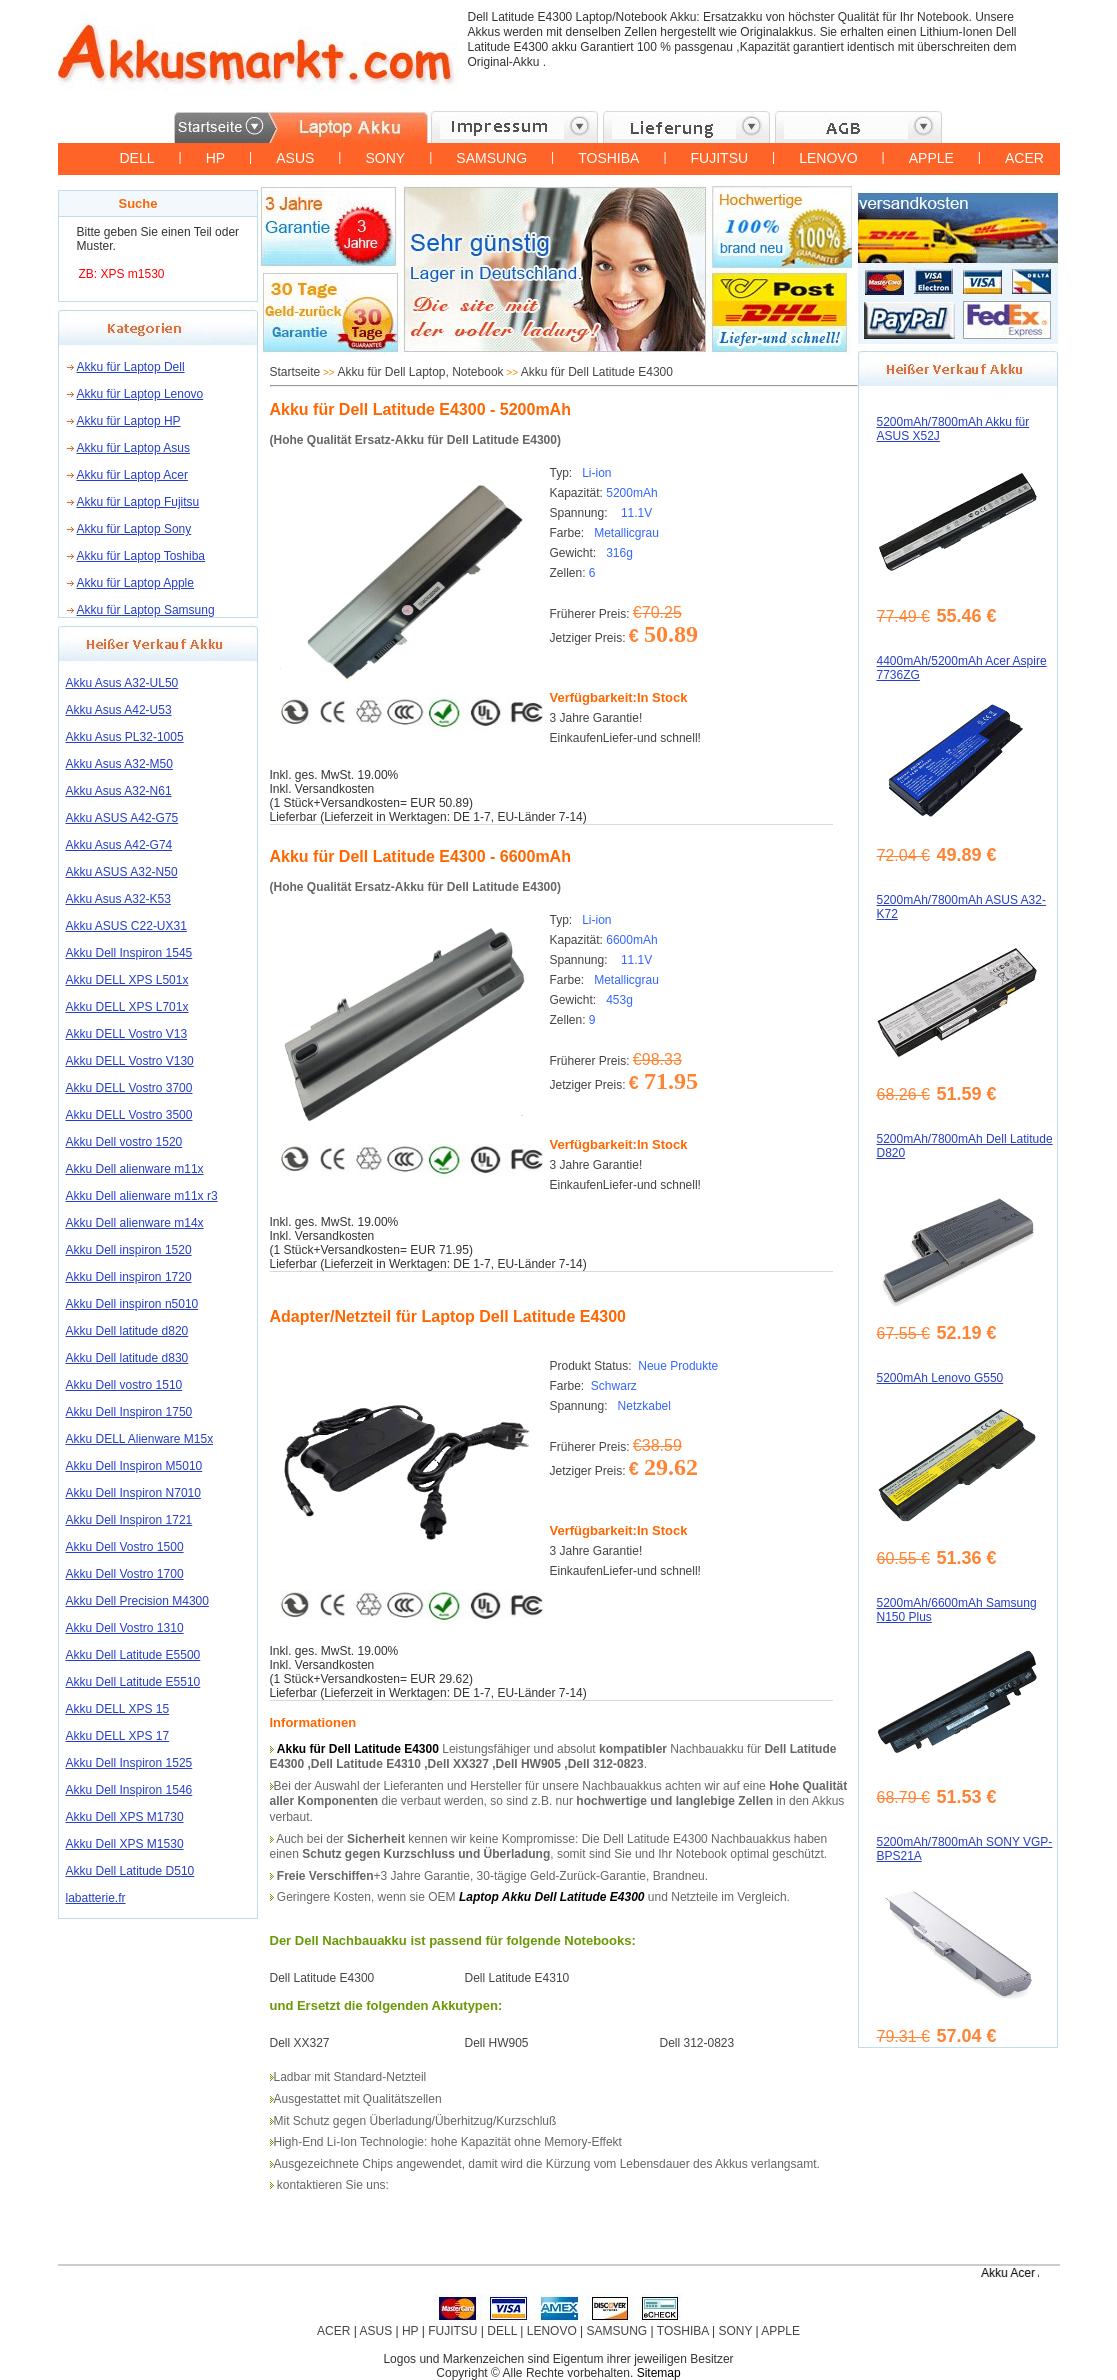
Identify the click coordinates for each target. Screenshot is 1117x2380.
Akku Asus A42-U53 (119, 710)
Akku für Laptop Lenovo (140, 394)
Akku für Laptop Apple (135, 583)
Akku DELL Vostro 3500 (129, 1115)
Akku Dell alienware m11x (135, 1169)
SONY (385, 158)
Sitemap (659, 2373)
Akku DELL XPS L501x (127, 980)
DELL (137, 158)
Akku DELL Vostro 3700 (129, 1088)
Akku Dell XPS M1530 (125, 1844)
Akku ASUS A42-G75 (122, 818)
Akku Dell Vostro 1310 (125, 1628)
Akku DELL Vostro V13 (127, 1034)
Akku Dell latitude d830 (127, 1358)
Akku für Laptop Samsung (146, 610)
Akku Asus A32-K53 (118, 899)
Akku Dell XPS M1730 (125, 1817)
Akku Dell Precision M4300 (137, 1601)
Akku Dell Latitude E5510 (133, 1682)
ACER (1024, 158)
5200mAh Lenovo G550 (940, 1378)
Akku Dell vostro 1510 (124, 1385)
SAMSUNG (491, 158)
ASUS (295, 158)
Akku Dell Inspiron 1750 (129, 1412)
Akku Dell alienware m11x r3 (142, 1196)
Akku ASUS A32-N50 (122, 872)
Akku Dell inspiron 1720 (129, 1277)
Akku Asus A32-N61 (119, 791)
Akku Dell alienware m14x (135, 1223)
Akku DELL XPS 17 (118, 1736)
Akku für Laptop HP (129, 421)
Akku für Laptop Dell (131, 367)
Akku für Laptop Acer (132, 475)
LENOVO (828, 158)
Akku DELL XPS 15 (118, 1709)
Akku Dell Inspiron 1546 (129, 1790)
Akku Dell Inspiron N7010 (133, 1493)
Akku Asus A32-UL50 (122, 683)
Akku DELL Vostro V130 (130, 1061)
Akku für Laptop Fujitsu (138, 502)
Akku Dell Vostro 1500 (125, 1547)
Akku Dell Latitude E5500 (133, 1655)
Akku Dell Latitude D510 (130, 1871)
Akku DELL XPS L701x (127, 1007)
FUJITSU (720, 158)
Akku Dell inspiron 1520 (129, 1250)
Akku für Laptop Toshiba (141, 556)
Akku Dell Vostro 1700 (125, 1574)
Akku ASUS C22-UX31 (126, 926)
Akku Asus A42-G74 (119, 845)
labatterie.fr (96, 1898)
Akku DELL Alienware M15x (140, 1439)
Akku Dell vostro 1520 (124, 1142)
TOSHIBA (608, 158)
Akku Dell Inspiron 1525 (129, 1763)
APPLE (931, 158)
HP (215, 158)
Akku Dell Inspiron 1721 (129, 1520)
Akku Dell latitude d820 (127, 1331)
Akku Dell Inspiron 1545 (129, 953)
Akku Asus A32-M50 (119, 764)
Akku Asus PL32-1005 (125, 737)
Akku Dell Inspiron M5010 (134, 1466)
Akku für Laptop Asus (133, 448)
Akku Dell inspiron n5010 (132, 1304)
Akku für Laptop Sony (134, 529)
